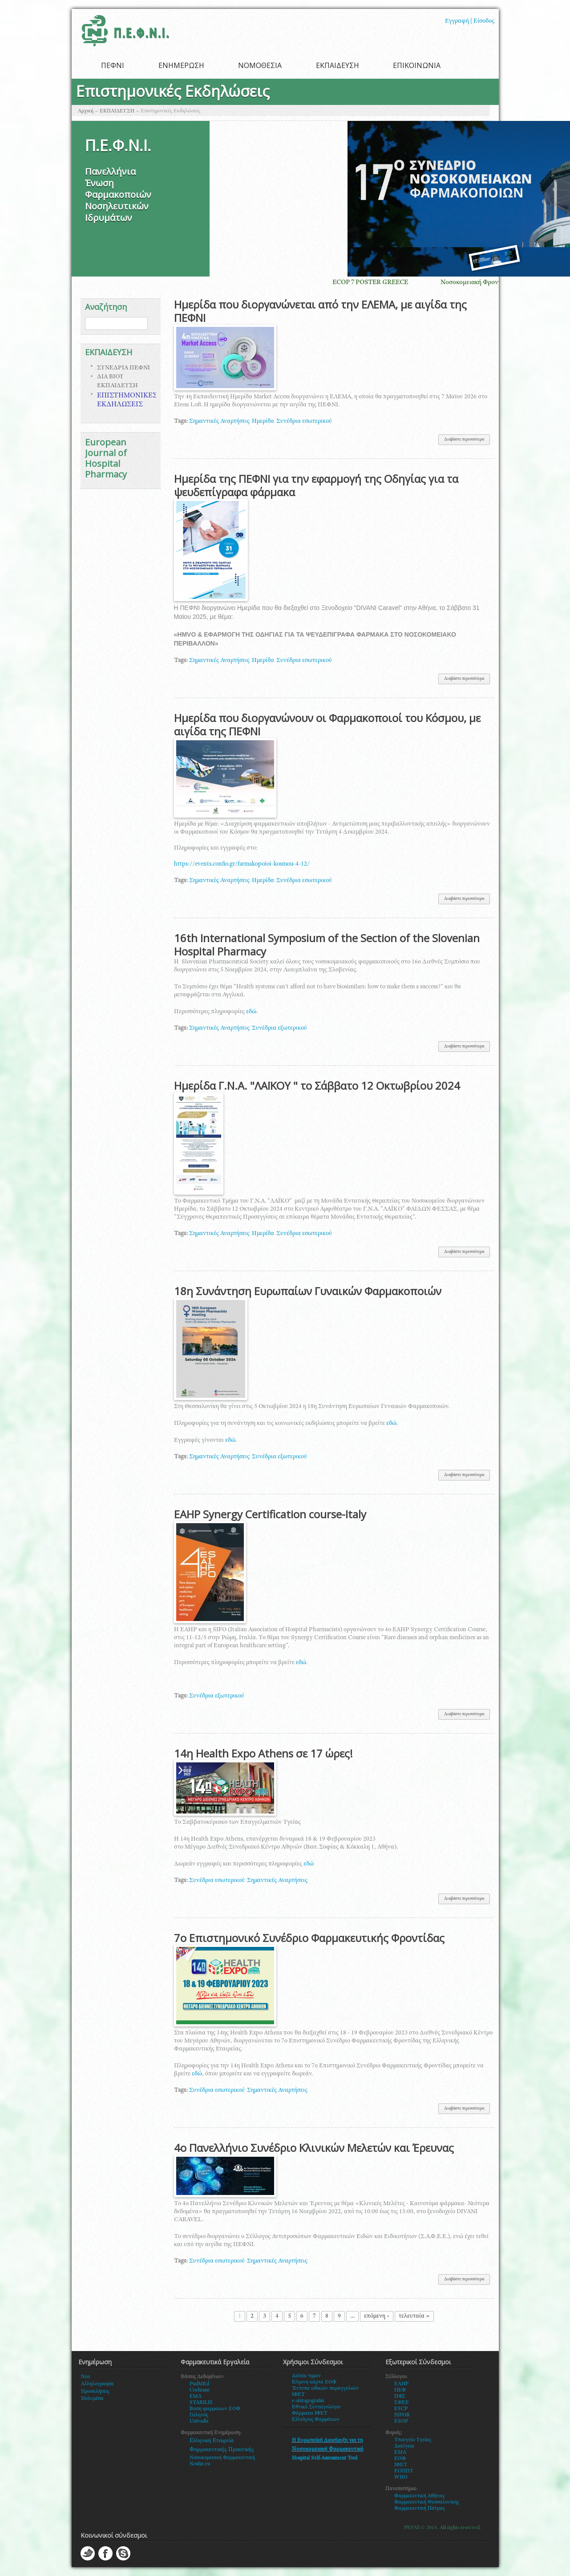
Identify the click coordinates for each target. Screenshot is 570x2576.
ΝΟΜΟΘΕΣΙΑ (260, 65)
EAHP (401, 2384)
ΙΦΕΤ (400, 2465)
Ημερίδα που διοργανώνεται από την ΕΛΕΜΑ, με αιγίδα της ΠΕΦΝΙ (320, 311)
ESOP (401, 2421)
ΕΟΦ (400, 2458)
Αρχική (85, 111)
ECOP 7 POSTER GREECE (382, 282)
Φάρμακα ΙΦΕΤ (309, 2413)
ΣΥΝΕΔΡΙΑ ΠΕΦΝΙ (123, 368)
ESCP (401, 2408)
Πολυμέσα (92, 2398)
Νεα (85, 2376)
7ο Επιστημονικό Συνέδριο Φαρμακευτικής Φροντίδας (309, 1937)
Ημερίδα (263, 421)
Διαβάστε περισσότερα (467, 441)
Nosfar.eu (200, 2464)
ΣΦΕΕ (401, 2402)
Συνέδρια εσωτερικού (304, 421)
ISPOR (402, 2415)
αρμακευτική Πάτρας (421, 2508)
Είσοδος (483, 21)
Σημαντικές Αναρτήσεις (219, 421)
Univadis (199, 2421)
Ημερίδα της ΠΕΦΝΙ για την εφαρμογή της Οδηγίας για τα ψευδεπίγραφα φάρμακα (316, 485)
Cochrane (200, 2390)
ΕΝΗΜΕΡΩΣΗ (181, 65)
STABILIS (201, 2402)
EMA (196, 2396)
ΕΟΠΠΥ (404, 2471)
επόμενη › (376, 2316)
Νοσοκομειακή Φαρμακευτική (222, 2457)
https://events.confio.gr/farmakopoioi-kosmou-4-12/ (242, 864)
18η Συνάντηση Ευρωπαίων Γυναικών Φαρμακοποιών (307, 1291)
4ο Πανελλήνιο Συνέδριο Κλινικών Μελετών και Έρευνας (314, 2147)
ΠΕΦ (400, 2390)
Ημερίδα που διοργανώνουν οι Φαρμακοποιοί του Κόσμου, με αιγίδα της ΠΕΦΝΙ (327, 724)
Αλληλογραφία (97, 2384)
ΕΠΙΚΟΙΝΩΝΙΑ (417, 65)
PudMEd (199, 2384)
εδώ (251, 1012)
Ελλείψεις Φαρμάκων (316, 2419)
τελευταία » (414, 2316)
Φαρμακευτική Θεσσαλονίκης (426, 2502)
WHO (401, 2477)
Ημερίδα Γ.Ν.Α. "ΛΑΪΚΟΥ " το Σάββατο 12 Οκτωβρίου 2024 (317, 1085)
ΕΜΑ (400, 2452)
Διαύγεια (404, 2446)
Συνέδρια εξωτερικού (279, 1028)
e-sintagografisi (308, 2400)
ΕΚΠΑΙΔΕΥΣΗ (337, 65)
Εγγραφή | (458, 21)
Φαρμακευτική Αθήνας (419, 2496)
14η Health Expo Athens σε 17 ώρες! (263, 1753)
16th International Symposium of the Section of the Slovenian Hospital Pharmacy (327, 945)
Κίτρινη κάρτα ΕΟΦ (314, 2382)
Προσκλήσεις (95, 2391)
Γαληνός (199, 2415)
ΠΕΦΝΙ (112, 65)
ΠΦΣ (399, 2396)
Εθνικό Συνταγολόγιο (316, 2407)
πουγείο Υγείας (414, 2440)
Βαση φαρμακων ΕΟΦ (215, 2408)
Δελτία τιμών (306, 2376)
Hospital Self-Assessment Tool (324, 2458)
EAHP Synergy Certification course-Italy (270, 1514)
